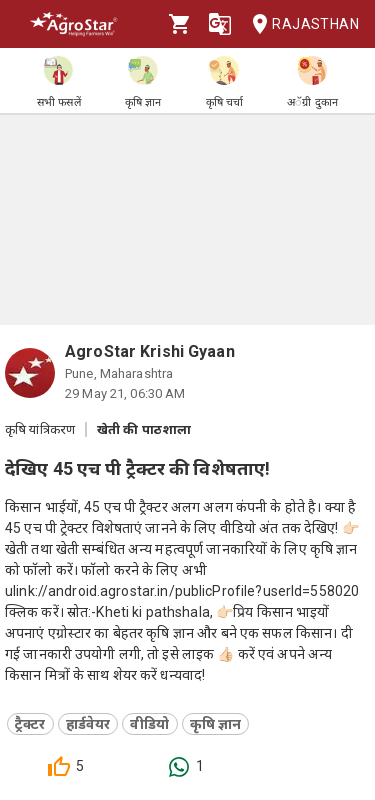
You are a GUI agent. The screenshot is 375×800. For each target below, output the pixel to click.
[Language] (220, 24)
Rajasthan (299, 24)
